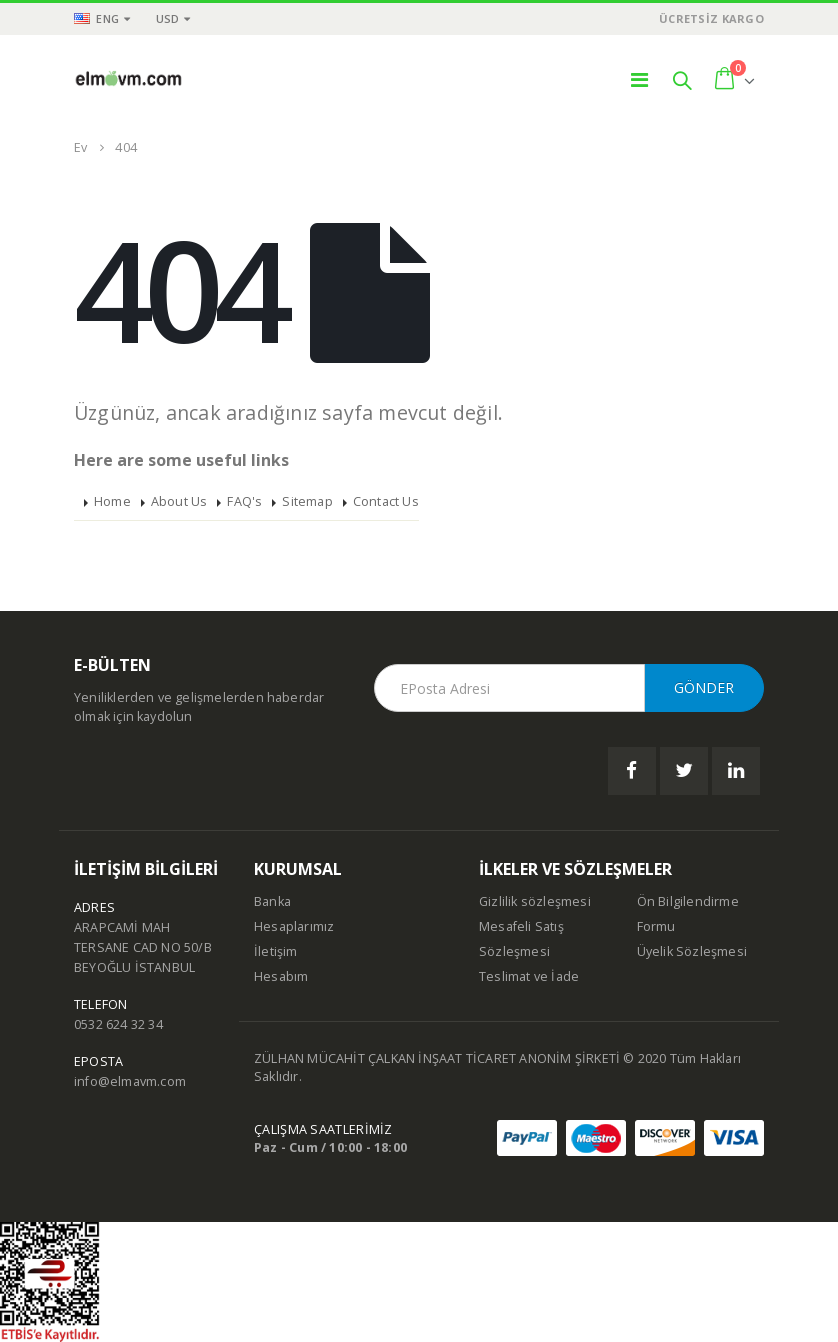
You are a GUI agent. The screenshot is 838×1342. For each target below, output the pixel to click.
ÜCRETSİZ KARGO (711, 18)
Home (112, 501)
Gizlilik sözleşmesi (535, 901)
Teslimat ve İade (529, 976)
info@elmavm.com (130, 1081)
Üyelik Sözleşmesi (692, 951)
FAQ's (244, 501)
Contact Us (386, 501)
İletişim (276, 951)
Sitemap (307, 501)
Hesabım (281, 976)
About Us (179, 501)
